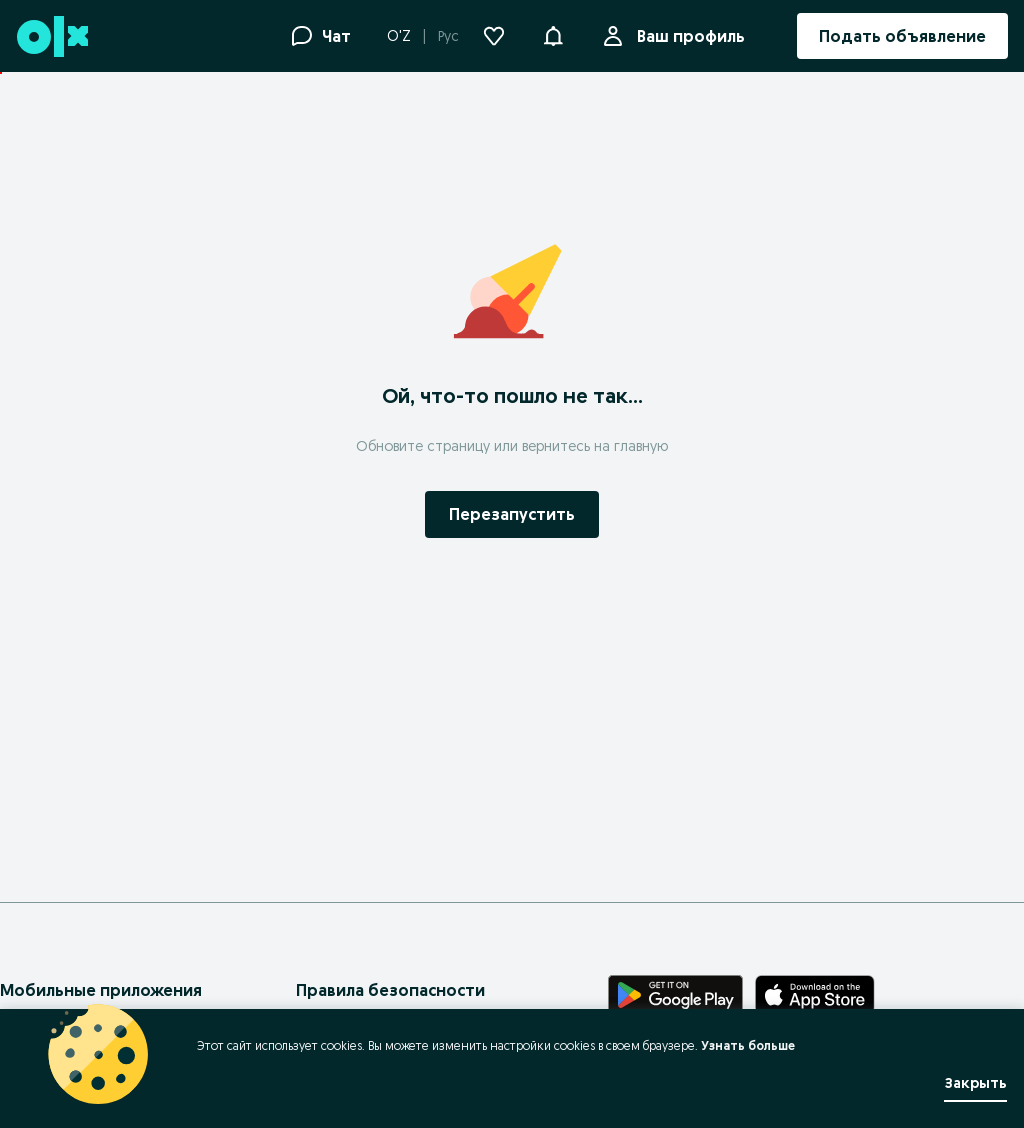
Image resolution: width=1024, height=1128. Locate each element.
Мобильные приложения (101, 990)
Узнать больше (748, 1045)
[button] (553, 34)
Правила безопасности (390, 990)
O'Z (399, 36)
